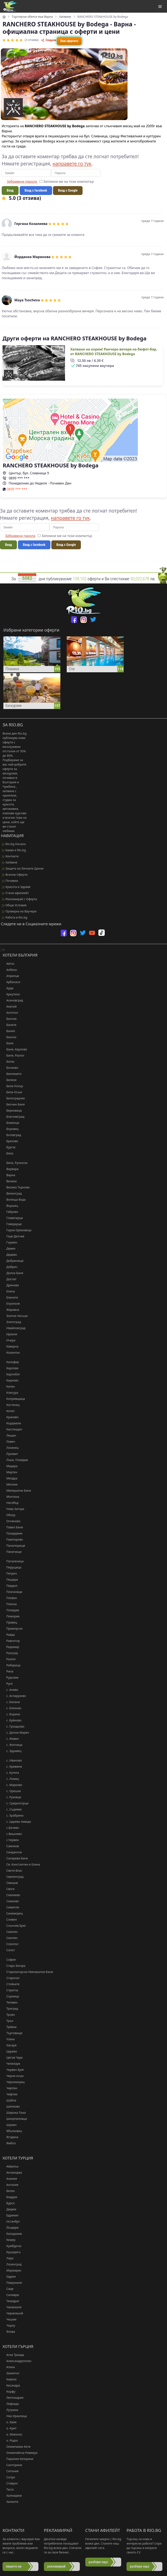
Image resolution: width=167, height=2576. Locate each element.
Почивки (10, 881)
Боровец (11, 1129)
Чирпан (10, 2088)
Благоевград (13, 1116)
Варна (9, 1175)
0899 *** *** (16, 478)
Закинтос (11, 2373)
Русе (8, 1683)
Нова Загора (13, 1509)
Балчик (10, 1018)
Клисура (10, 1392)
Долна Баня (13, 1273)
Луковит (10, 1454)
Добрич (10, 1267)
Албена (10, 969)
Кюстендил (12, 1429)
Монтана (11, 1496)
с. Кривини (12, 1766)
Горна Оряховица (17, 1230)
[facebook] (74, 619)
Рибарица (11, 1665)
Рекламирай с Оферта (19, 899)
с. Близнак (12, 1708)
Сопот (9, 1950)
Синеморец (13, 1913)
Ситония (11, 2471)
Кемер (9, 2240)
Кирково (11, 1380)
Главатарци (13, 1218)
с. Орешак (12, 1791)
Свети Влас (12, 1870)
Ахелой (10, 1006)
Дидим (9, 2209)
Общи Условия (14, 905)
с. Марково (12, 1785)
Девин (9, 1248)
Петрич (10, 1573)
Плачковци (12, 1592)
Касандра (11, 2385)
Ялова (9, 2331)
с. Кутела (11, 1772)
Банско (9, 1037)
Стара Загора (14, 1965)
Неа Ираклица (15, 2416)
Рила (8, 1671)
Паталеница (13, 1561)
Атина (9, 2367)
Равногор (11, 1640)
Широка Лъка (14, 2112)
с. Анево (10, 1689)
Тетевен (10, 2002)
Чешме (9, 2319)
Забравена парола (22, 181)
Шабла (9, 2100)
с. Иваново (12, 1760)
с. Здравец (12, 1751)
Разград (10, 1653)
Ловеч (9, 1441)
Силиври (11, 2295)
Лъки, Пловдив (15, 1460)
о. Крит (9, 2428)
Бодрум (10, 2197)
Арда (8, 988)
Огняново (11, 1521)
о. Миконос (12, 2434)
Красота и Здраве (16, 887)
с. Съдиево (12, 1809)
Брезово (10, 1141)
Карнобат (11, 1374)
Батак (8, 1061)
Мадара (10, 1466)
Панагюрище (14, 1545)
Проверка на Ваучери (19, 911)
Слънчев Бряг (14, 1925)
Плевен (10, 1598)
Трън (8, 2021)
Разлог (9, 1659)
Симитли (11, 1907)
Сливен (10, 1919)
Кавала (9, 2379)
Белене (10, 1080)
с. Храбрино (13, 1815)
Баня (8, 1043)
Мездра (10, 1478)
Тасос (8, 2489)
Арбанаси (11, 982)
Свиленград (13, 1876)
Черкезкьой (13, 2313)
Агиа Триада (13, 2355)
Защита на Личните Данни (22, 868)
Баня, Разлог (13, 1055)
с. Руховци (12, 1797)
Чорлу (9, 2325)
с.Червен (11, 1840)
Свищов (10, 1883)
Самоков (11, 1846)
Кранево (11, 1417)
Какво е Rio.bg (14, 850)
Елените (10, 1297)
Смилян (10, 1931)
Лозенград (12, 2264)
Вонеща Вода (14, 1199)
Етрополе (11, 1303)
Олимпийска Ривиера (20, 2452)
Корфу (9, 2391)
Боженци (11, 1122)
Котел (9, 1411)
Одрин (9, 2276)
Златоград (12, 1322)
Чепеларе (11, 2063)
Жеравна (11, 1309)
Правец (10, 1622)
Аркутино (11, 994)
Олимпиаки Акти (16, 2446)
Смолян (10, 1938)
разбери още (98, 2562)
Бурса (9, 2203)
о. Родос (10, 2440)
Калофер (11, 1362)
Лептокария (13, 2397)
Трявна (9, 2027)
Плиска (10, 1604)
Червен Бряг (13, 2069)
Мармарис (12, 2270)
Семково (11, 1901)
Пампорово (13, 1539)
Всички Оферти (15, 875)
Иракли (10, 1334)
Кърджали (12, 1423)
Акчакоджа (12, 2172)
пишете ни (14, 2566)
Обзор (9, 1515)
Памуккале (12, 2282)
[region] (83, 276)
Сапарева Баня (15, 1858)
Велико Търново (16, 1187)
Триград (10, 2008)
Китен (9, 1386)
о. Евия (9, 2422)
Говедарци (12, 1224)
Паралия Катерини (18, 2459)
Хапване (9, 862)
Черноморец (13, 2082)
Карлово (11, 1368)
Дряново (11, 1285)
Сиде (8, 2288)
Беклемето (12, 1074)
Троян (9, 2014)
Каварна (10, 1346)
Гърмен (10, 1242)
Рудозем (10, 1677)
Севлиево (11, 1895)
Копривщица (14, 1398)
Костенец (11, 1405)
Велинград (12, 1193)
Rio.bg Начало (14, 844)
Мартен (10, 1472)
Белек (9, 2191)
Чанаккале (12, 2307)
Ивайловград (14, 1328)
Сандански (12, 1852)
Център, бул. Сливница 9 (26, 473)
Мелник (10, 1484)
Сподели (48, 40)
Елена (9, 1291)
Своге (9, 1889)
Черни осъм (13, 2076)
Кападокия (12, 2233)
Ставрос (10, 2483)
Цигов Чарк (13, 2057)
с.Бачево (11, 1827)
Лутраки (10, 2410)
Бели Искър (13, 1086)
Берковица (12, 1110)
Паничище (12, 1551)
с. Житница (12, 1745)
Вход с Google (67, 190)
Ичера (9, 1340)
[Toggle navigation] (160, 6)
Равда (9, 1634)
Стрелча (10, 1990)
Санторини (12, 2465)
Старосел (11, 1978)
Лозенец (11, 1447)
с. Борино (11, 1714)
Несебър (11, 1502)
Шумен (10, 2125)
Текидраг (11, 2301)
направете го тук (72, 163)
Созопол (10, 1944)
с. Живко (11, 1738)
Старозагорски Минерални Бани (28, 1972)
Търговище (12, 2033)
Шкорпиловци (15, 2118)
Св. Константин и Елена (21, 1864)
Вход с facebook (36, 190)
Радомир (11, 1647)
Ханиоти (10, 2501)
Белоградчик (14, 1098)
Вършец (10, 1205)
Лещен (9, 1435)
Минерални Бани (17, 1490)
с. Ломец (11, 1778)
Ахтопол (10, 1012)
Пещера (10, 1579)
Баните (9, 1025)
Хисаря (9, 2045)
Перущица (12, 1567)
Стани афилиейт (15, 893)
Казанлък (11, 1352)
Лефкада (11, 2403)
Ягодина (10, 2137)
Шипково (11, 2106)
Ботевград (12, 1135)
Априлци (11, 976)
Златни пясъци (15, 1316)
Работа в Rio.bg (14, 917)
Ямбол (9, 2143)
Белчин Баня (14, 1104)
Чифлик (10, 2094)
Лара (8, 2258)
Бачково (10, 1067)
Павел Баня (13, 1527)
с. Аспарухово (14, 1696)
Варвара (10, 1169)
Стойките (11, 1984)
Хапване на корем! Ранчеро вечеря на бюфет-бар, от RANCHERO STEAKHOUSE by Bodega (113, 351)
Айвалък (11, 2166)
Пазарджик (12, 1533)
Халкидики (12, 2495)
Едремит (11, 2215)
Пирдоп (10, 1585)
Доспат (9, 1279)
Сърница (11, 1996)
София (9, 1959)
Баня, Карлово (15, 1049)
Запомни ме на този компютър (66, 181)
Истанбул (11, 2221)
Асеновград (13, 1000)
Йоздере (11, 2227)
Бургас (9, 1147)
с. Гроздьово (13, 1726)
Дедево (10, 1254)
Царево (10, 2051)
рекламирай (56, 2566)
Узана (9, 2039)
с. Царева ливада (17, 1821)
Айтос (9, 963)
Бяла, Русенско (15, 1163)
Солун (9, 2477)
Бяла (8, 1153)
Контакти (10, 856)
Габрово (10, 1212)
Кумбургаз (12, 2246)
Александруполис (17, 2361)
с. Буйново (12, 1720)
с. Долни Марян (16, 1732)
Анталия (10, 2184)
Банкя (9, 1031)
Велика (10, 1181)
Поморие (11, 1616)
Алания (10, 2178)
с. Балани (11, 1702)
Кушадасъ (12, 2252)
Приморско (13, 1628)
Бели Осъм (12, 1092)
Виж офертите (69, 41)
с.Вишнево (12, 1834)
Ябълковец (12, 2131)
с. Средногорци (16, 1803)
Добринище (13, 1260)
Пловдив (11, 1610)
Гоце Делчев (13, 1236)
